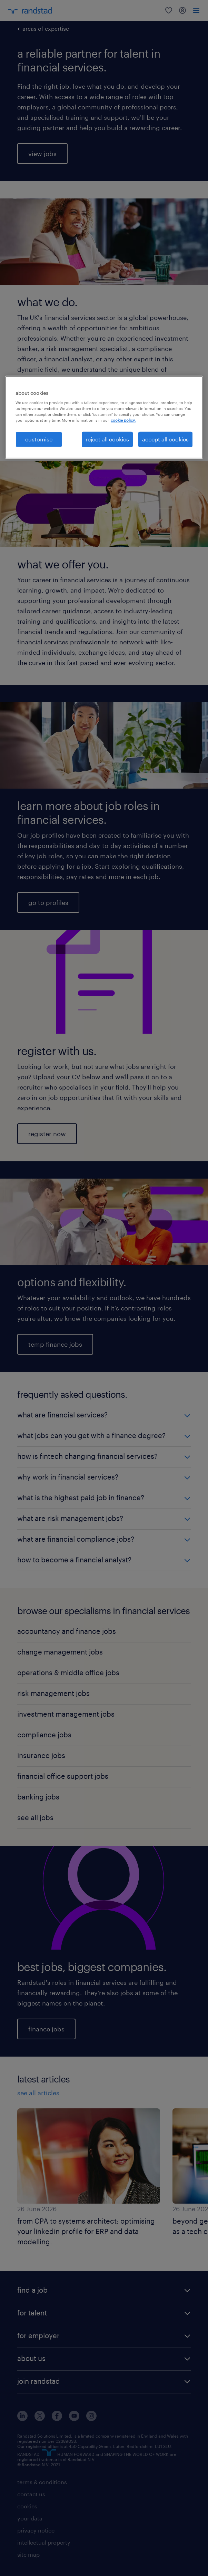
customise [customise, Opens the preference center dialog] (38, 439)
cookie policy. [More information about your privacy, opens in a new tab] (123, 420)
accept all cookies (165, 439)
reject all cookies (107, 439)
